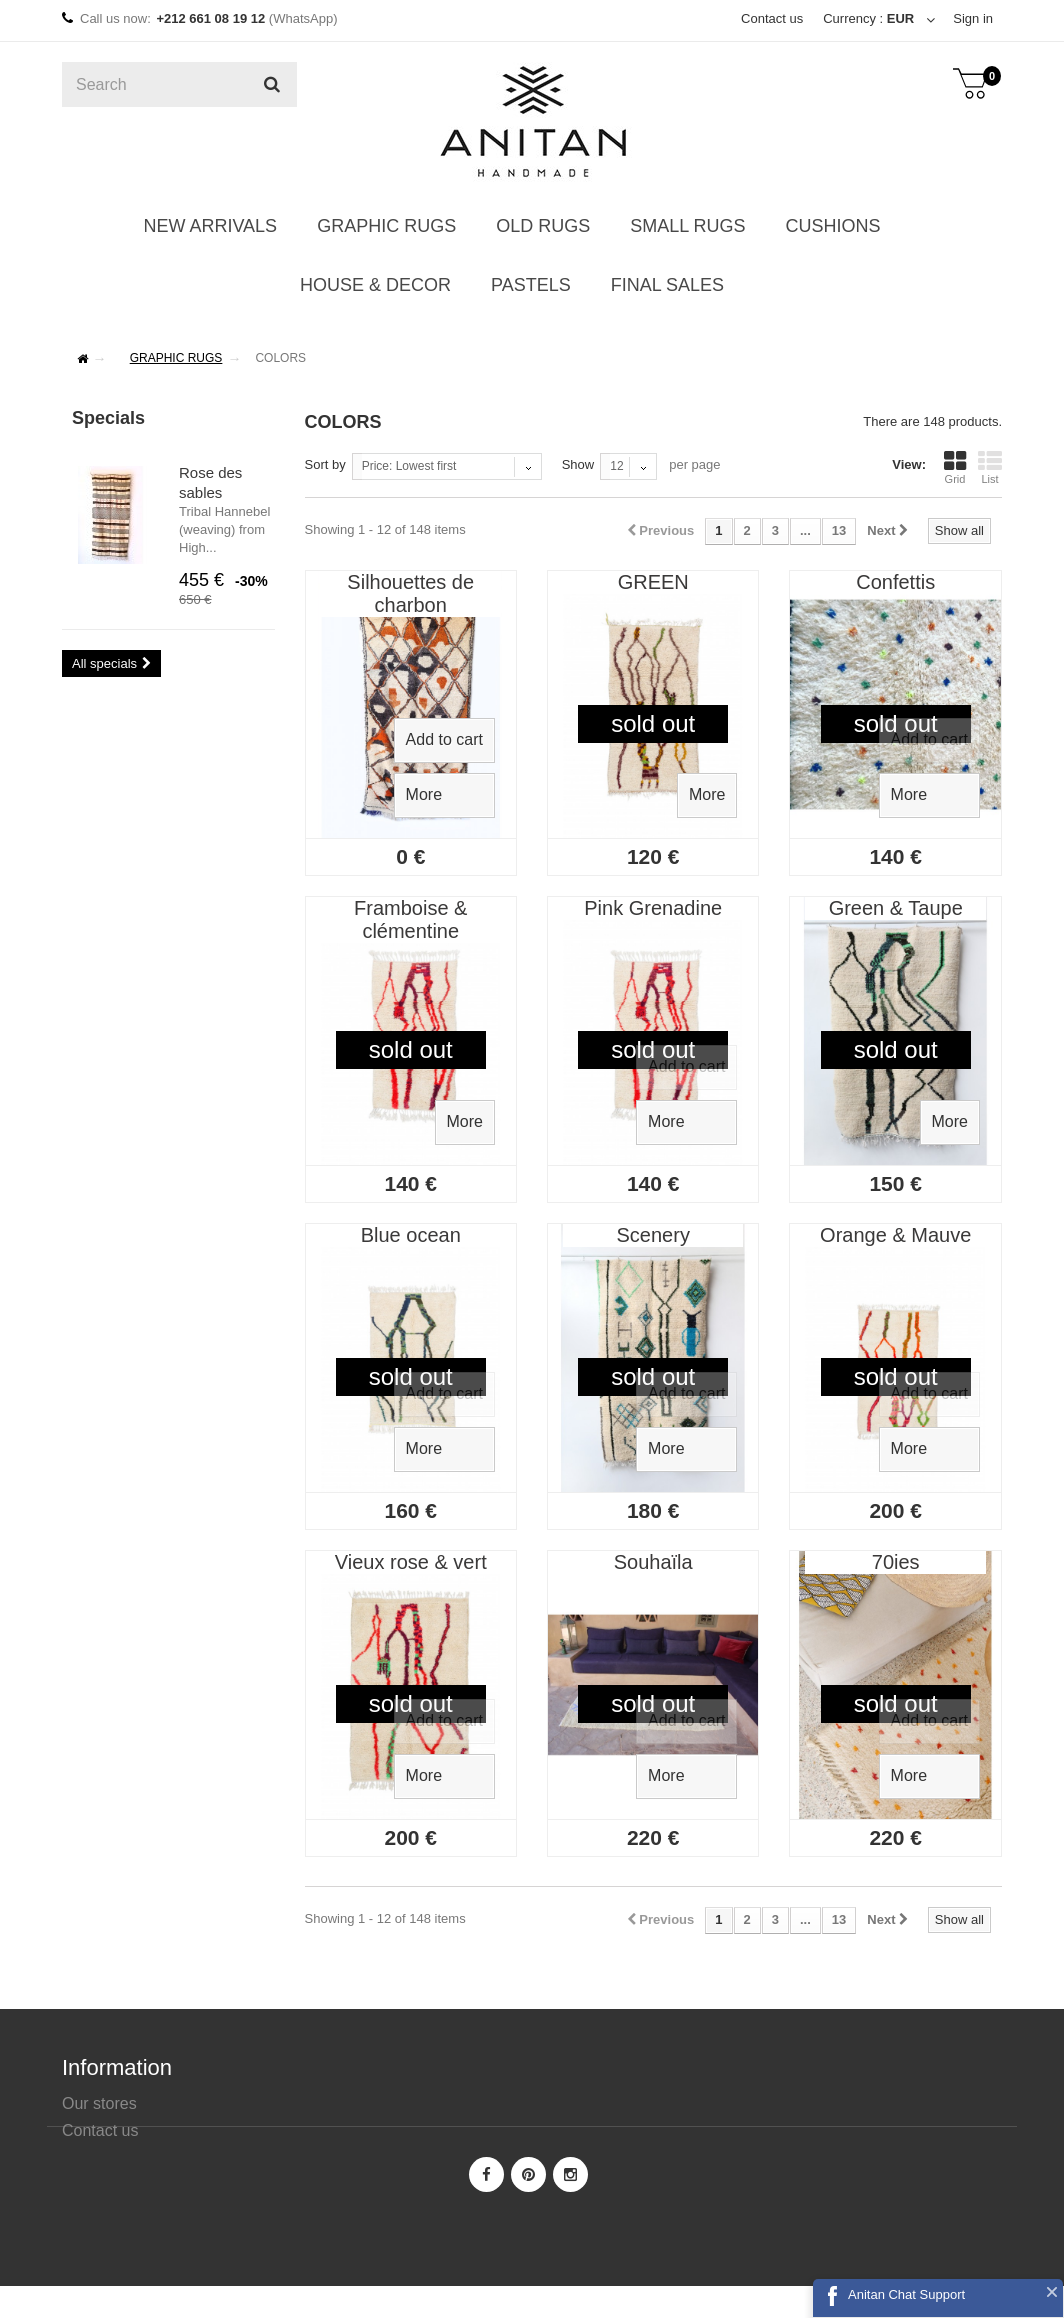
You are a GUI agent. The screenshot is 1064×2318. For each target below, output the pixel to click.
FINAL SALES (667, 285)
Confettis (895, 582)
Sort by (325, 464)
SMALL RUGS (687, 226)
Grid (955, 467)
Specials (108, 418)
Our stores (99, 2103)
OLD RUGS (543, 226)
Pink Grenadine (653, 908)
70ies (896, 1562)
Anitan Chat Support (906, 2294)
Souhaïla (653, 1562)
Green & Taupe (896, 908)
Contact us (772, 18)
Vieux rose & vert (411, 1562)
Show (578, 464)
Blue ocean (411, 1235)
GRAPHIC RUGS (386, 226)
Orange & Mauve (895, 1235)
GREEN (653, 582)
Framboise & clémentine (410, 919)
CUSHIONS (833, 226)
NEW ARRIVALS (210, 226)
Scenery (653, 1235)
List (990, 467)
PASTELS (531, 285)
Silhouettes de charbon (410, 593)
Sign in (973, 18)
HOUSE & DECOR (375, 285)
